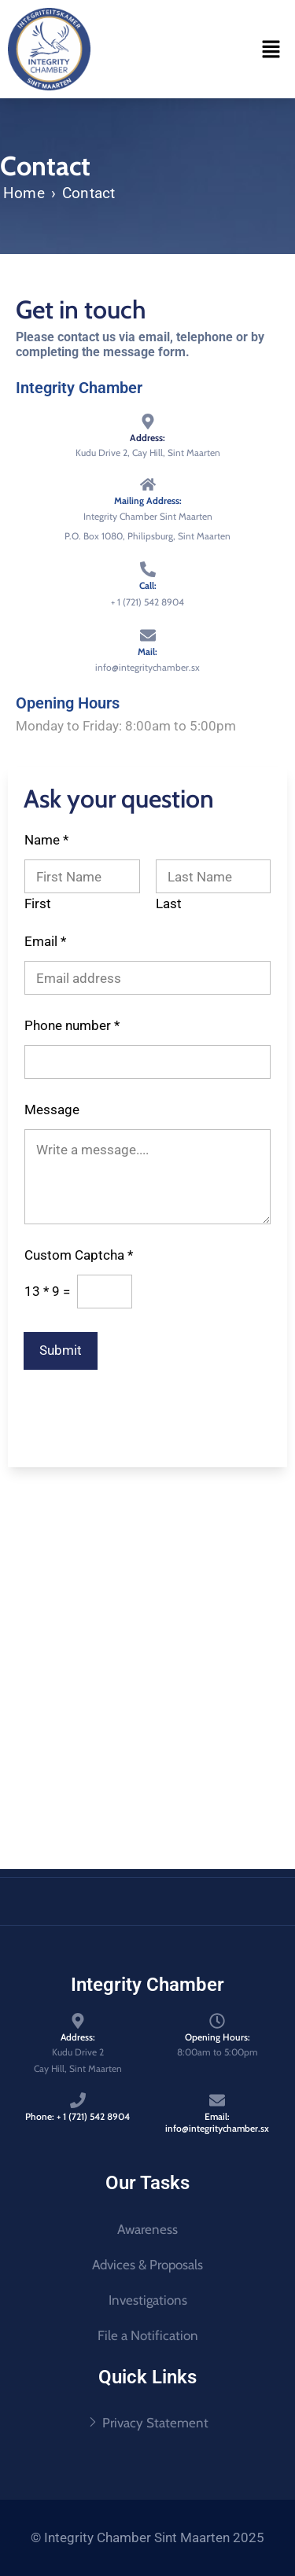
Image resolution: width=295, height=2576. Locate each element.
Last (169, 904)
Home (24, 193)
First (37, 904)
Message (51, 1109)
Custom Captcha (78, 1255)
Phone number (72, 1025)
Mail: (147, 651)
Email (45, 941)
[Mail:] (148, 635)
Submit (60, 1350)
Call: (148, 585)
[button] (270, 48)
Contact (88, 193)
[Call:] (148, 569)
